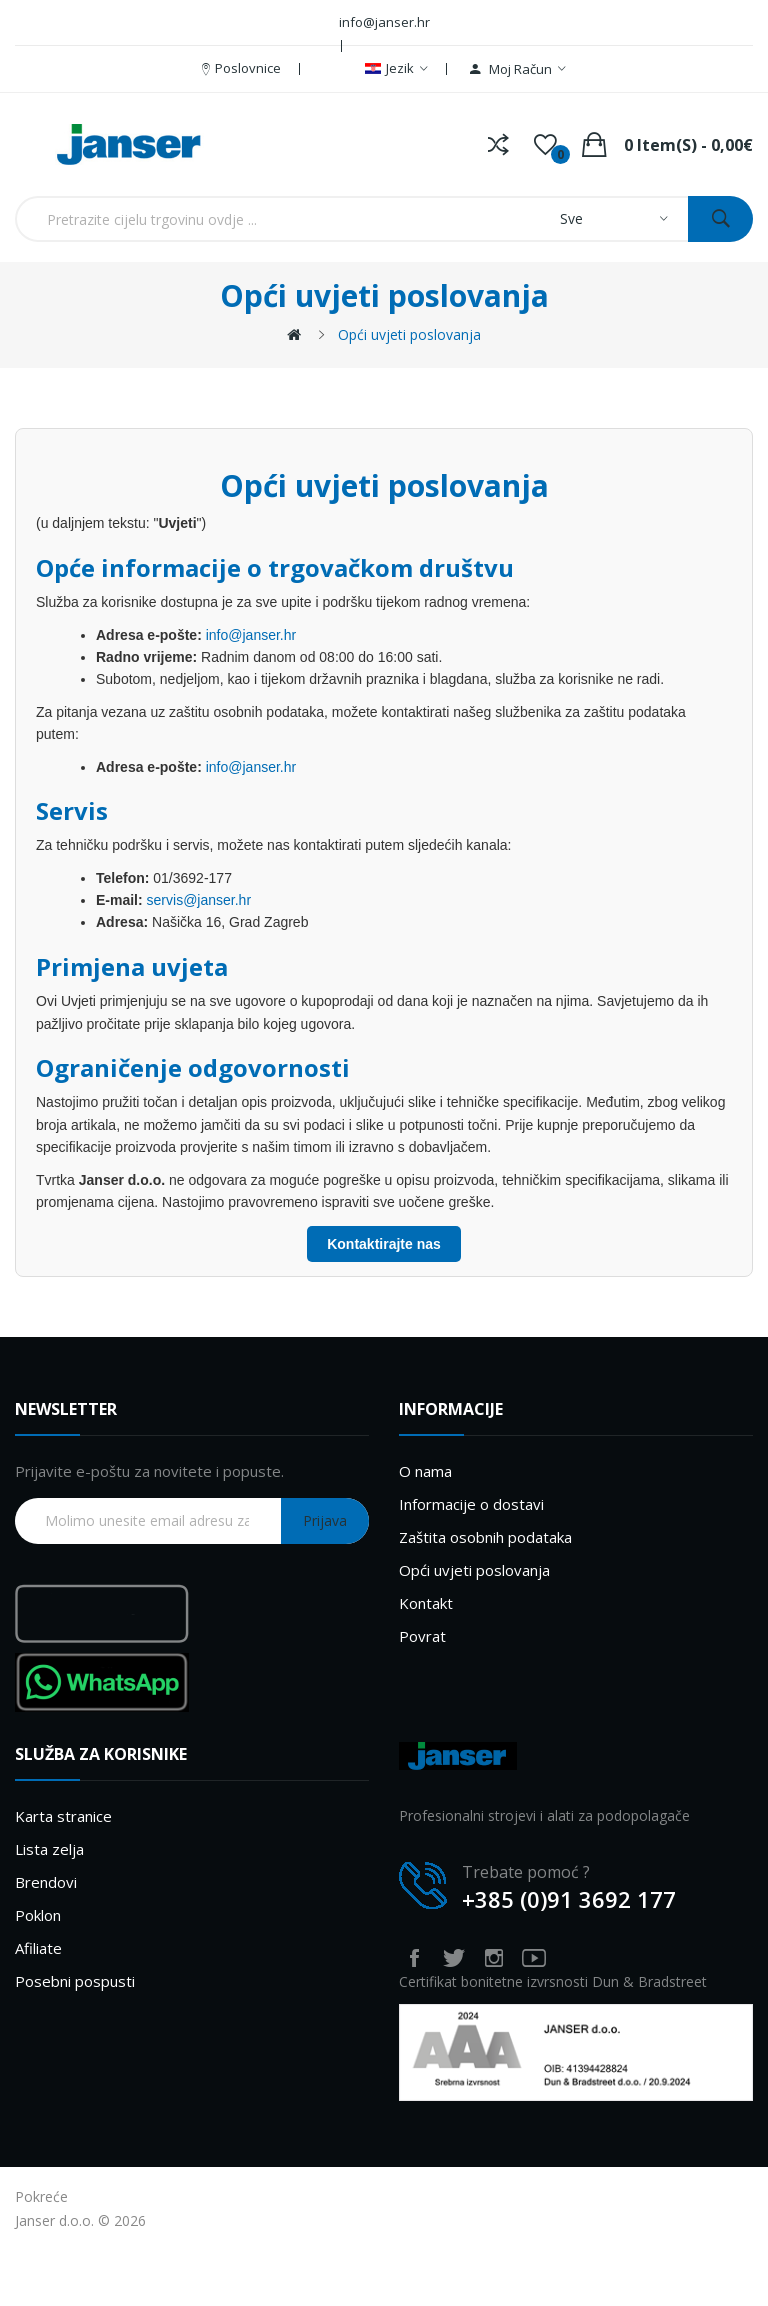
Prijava (325, 1520)
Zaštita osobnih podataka (485, 1537)
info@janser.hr (251, 635)
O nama (425, 1471)
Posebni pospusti (75, 1981)
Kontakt (426, 1603)
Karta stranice (63, 1816)
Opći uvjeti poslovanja (409, 334)
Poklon (38, 1915)
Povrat (422, 1636)
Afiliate (38, 1948)
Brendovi (46, 1882)
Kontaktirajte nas (384, 1244)
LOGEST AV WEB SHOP (148, 2196)
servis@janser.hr (199, 900)
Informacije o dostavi (471, 1504)
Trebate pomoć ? (526, 1872)
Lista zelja (49, 1849)
